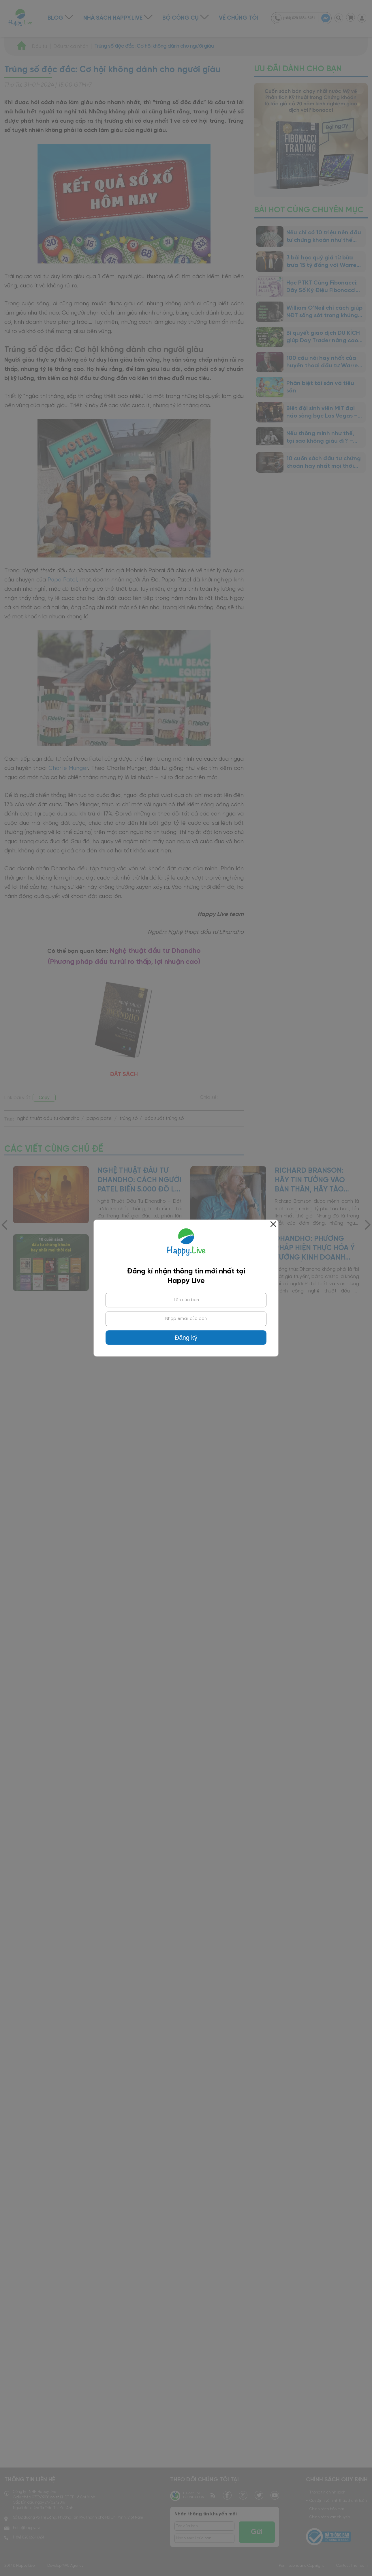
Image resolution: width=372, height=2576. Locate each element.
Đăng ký (186, 1337)
